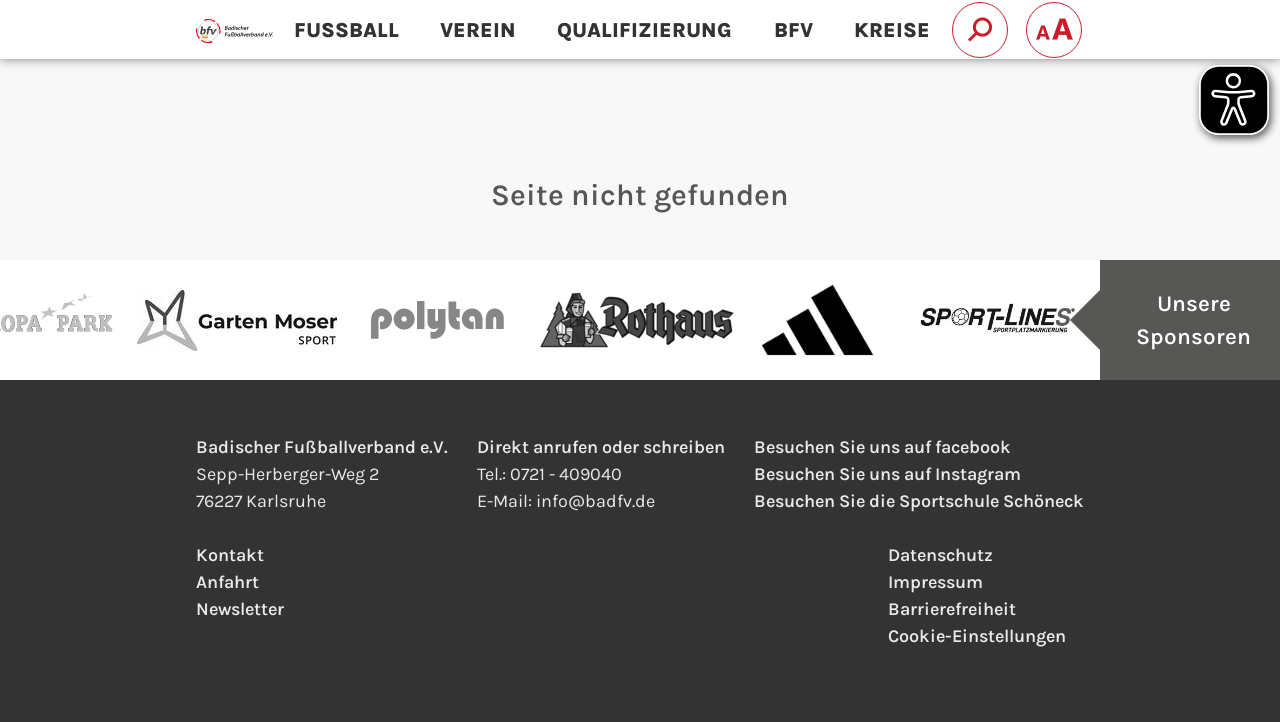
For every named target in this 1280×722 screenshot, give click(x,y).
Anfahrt (227, 582)
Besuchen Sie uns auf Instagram (887, 474)
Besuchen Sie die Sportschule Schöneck (919, 501)
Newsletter (240, 609)
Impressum (935, 582)
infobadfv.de (595, 501)
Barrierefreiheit (952, 609)
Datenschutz (940, 555)
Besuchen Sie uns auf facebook (882, 447)
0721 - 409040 (566, 474)
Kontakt (230, 555)
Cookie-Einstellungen (977, 636)
